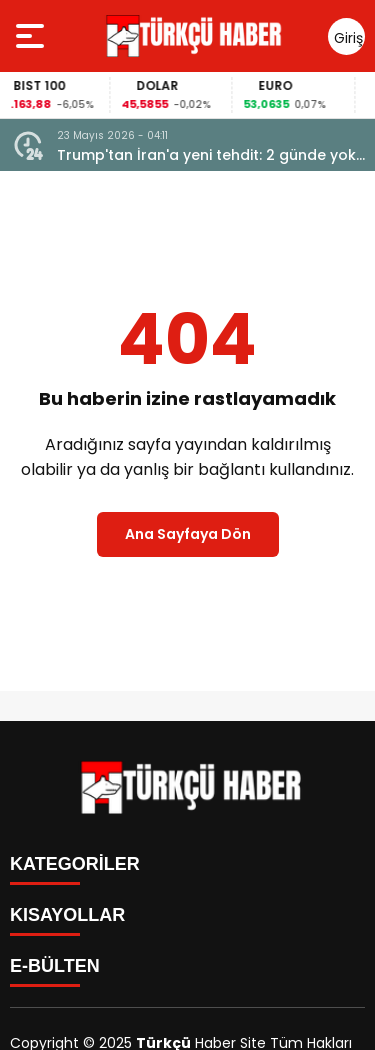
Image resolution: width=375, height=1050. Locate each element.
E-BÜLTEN (55, 966)
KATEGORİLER (75, 864)
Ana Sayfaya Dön (188, 534)
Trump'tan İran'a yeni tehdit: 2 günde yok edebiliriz (206, 155)
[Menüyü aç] (32, 36)
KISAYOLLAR (67, 915)
